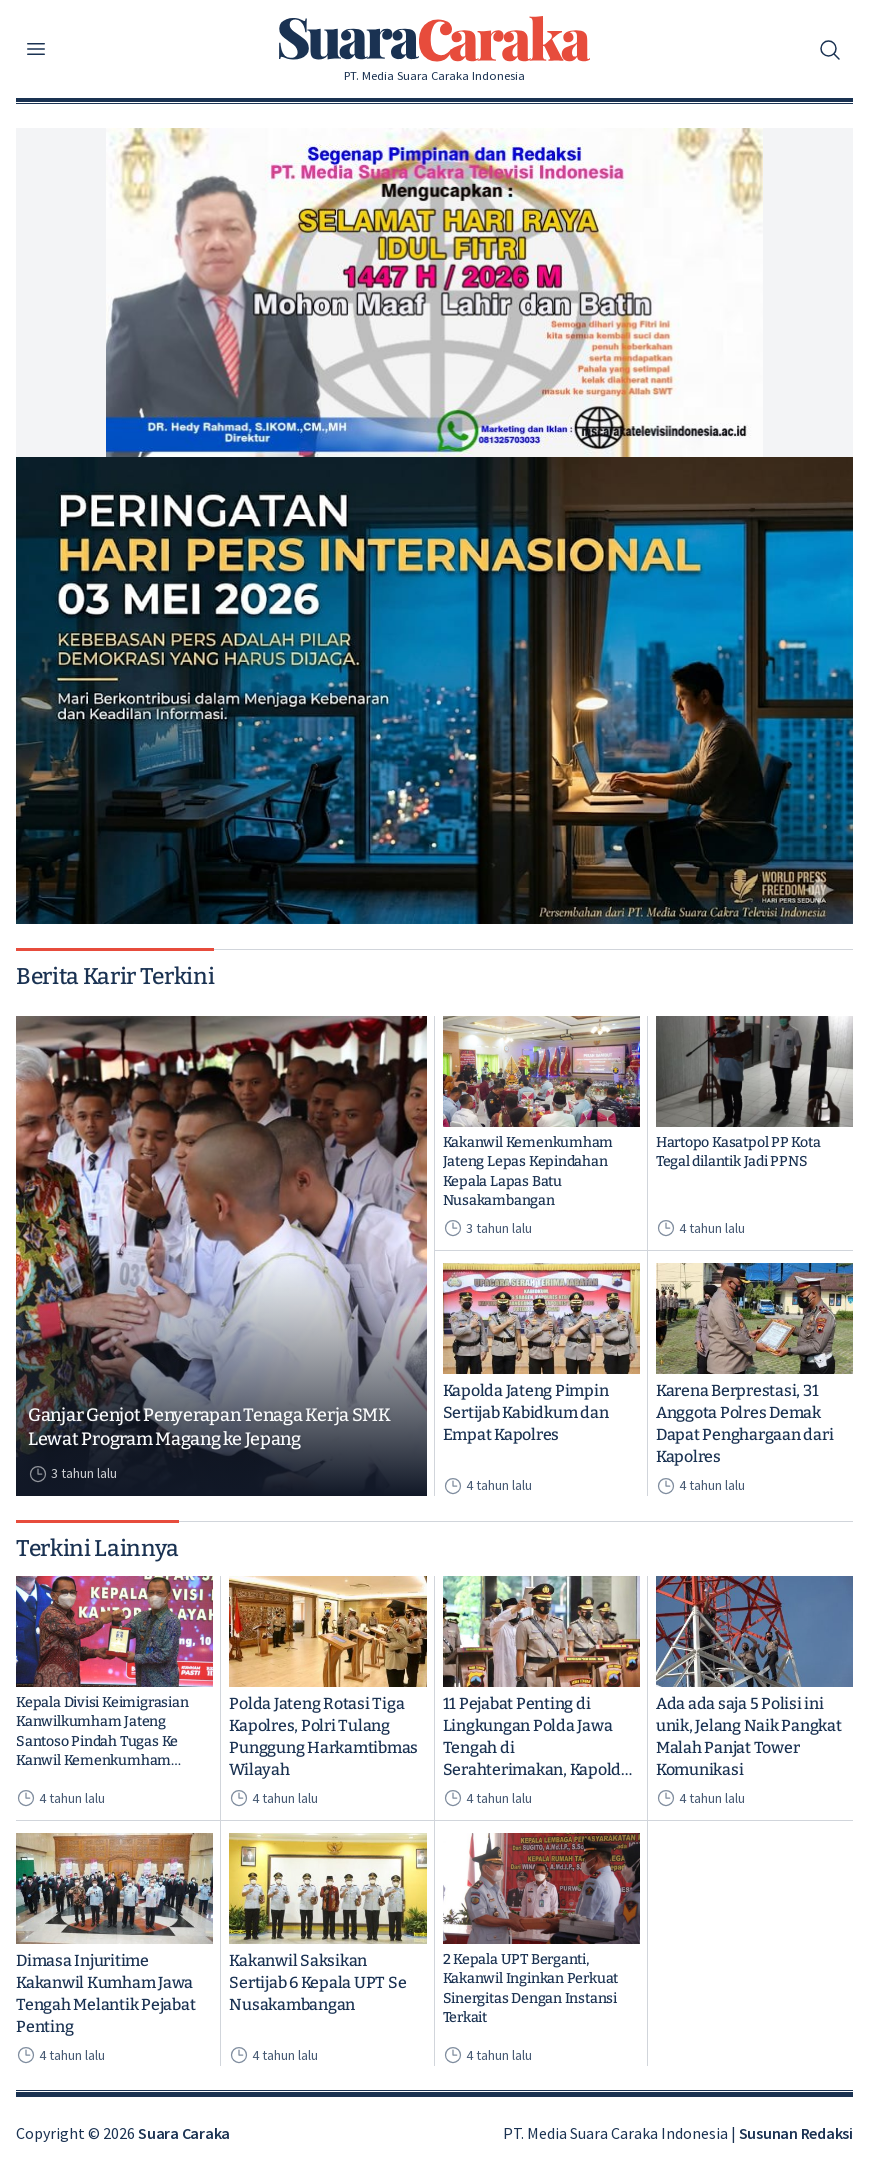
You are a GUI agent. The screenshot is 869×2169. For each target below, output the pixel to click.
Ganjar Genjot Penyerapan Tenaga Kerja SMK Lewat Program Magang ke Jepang (209, 1427)
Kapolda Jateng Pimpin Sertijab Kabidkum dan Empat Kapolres (526, 1412)
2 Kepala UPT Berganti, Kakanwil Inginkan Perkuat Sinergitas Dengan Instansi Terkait (531, 1989)
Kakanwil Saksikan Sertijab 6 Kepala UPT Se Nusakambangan (317, 1982)
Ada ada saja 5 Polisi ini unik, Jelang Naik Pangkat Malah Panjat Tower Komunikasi (749, 1736)
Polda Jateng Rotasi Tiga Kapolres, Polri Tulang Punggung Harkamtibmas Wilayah (323, 1736)
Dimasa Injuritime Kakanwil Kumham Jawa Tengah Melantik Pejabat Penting (105, 1993)
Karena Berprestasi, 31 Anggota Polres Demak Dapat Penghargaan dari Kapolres (745, 1423)
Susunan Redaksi (796, 2133)
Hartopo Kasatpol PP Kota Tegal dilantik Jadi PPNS (738, 1152)
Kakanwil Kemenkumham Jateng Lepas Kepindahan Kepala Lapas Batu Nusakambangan (528, 1172)
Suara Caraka (184, 2133)
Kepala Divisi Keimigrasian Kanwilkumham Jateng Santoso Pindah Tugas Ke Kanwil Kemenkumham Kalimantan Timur (102, 1732)
